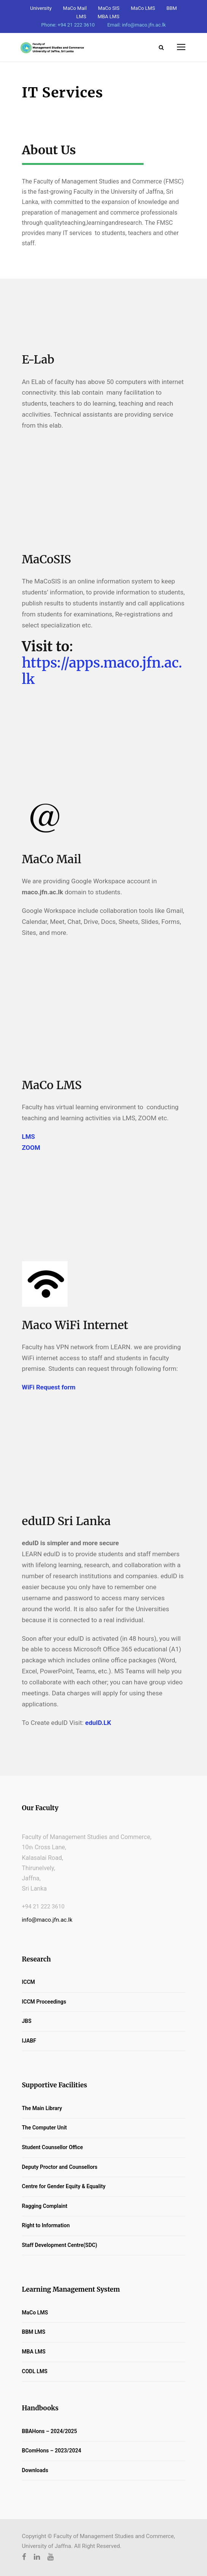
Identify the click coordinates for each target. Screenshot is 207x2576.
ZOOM (31, 1147)
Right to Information (46, 2225)
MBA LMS (108, 16)
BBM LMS (34, 2332)
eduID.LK (98, 1722)
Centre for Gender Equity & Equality (64, 2186)
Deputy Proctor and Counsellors (60, 2167)
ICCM (28, 1982)
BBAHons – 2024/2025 (49, 2431)
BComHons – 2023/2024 (51, 2450)
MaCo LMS (143, 8)
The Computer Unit (44, 2127)
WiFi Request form (49, 1387)
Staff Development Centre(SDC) (59, 2245)
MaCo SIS (109, 8)
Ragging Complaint (45, 2206)
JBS (27, 2021)
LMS (28, 1136)
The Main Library (42, 2108)
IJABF (29, 2041)
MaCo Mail (75, 8)
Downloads (35, 2470)
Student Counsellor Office (52, 2147)
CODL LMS (34, 2371)
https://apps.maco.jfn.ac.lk (102, 671)
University (41, 8)
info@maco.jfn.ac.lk (47, 1919)
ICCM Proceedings (44, 2002)
